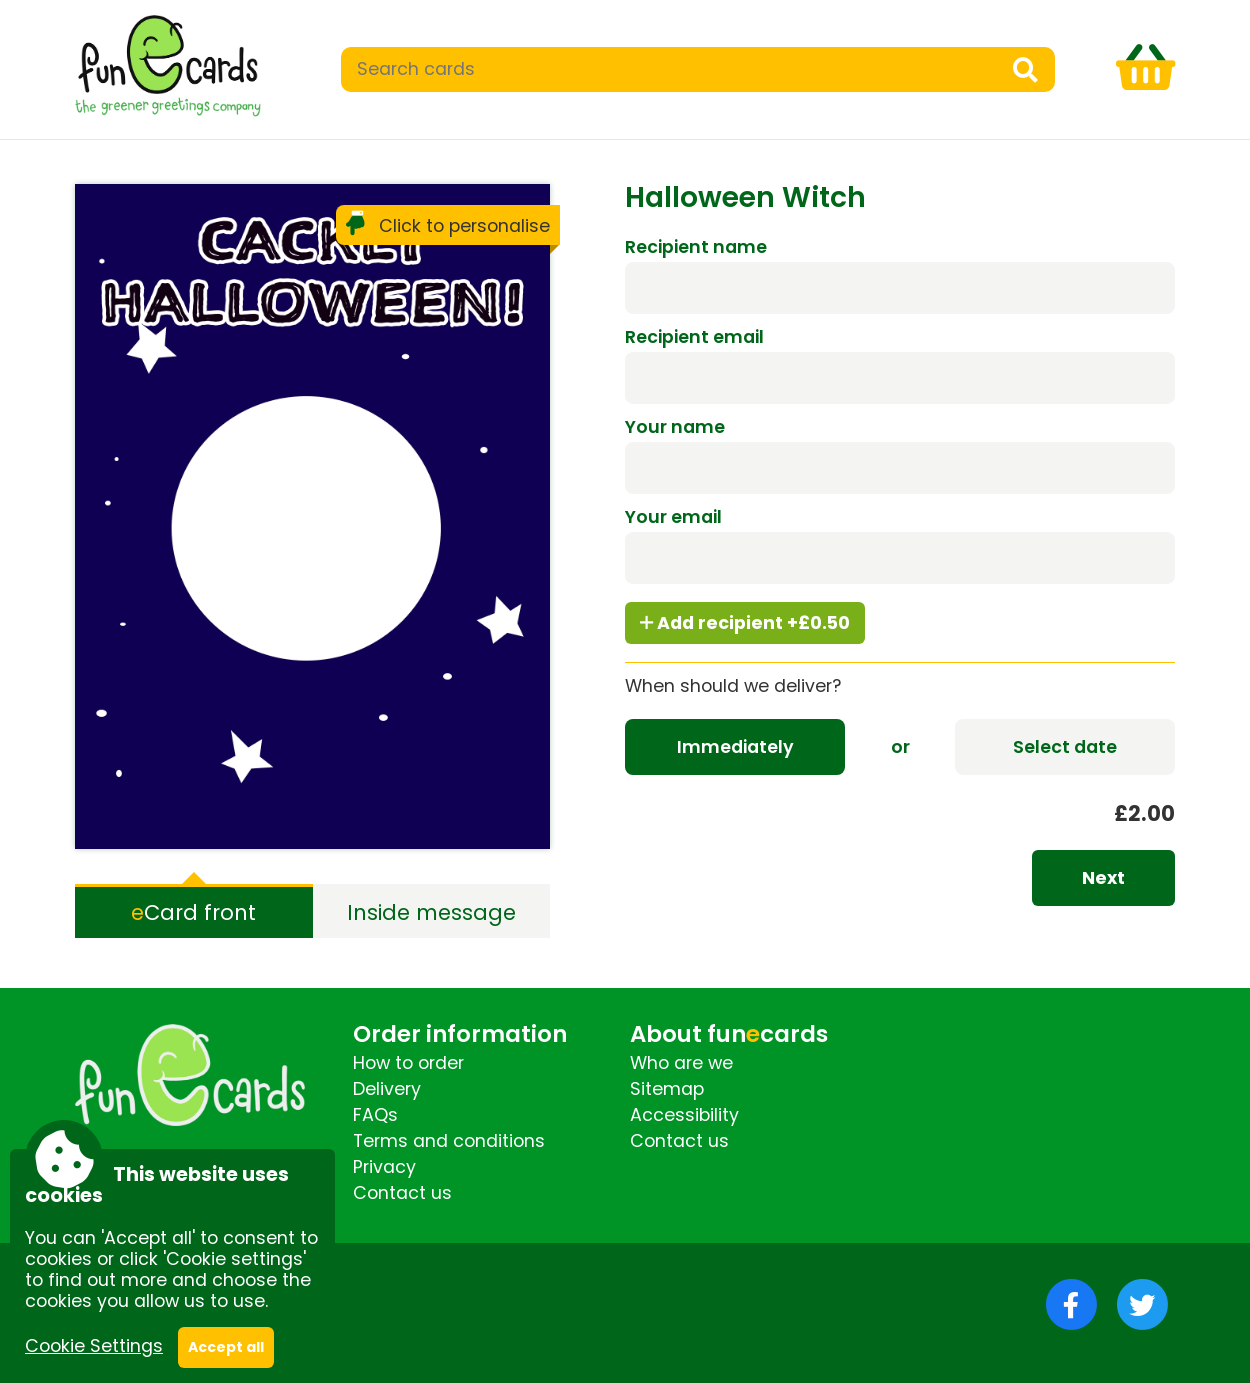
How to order (408, 1063)
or (900, 747)
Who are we (681, 1063)
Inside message (431, 912)
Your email (673, 517)
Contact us (402, 1193)
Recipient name (696, 247)
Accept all (226, 1347)
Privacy (384, 1167)
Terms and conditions (449, 1141)
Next (1103, 878)
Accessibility (684, 1115)
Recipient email (694, 337)
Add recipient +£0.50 (745, 623)
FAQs (375, 1115)
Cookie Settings (94, 1346)
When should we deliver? (733, 686)
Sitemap (667, 1089)
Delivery (387, 1089)
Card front (193, 912)
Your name (675, 427)
